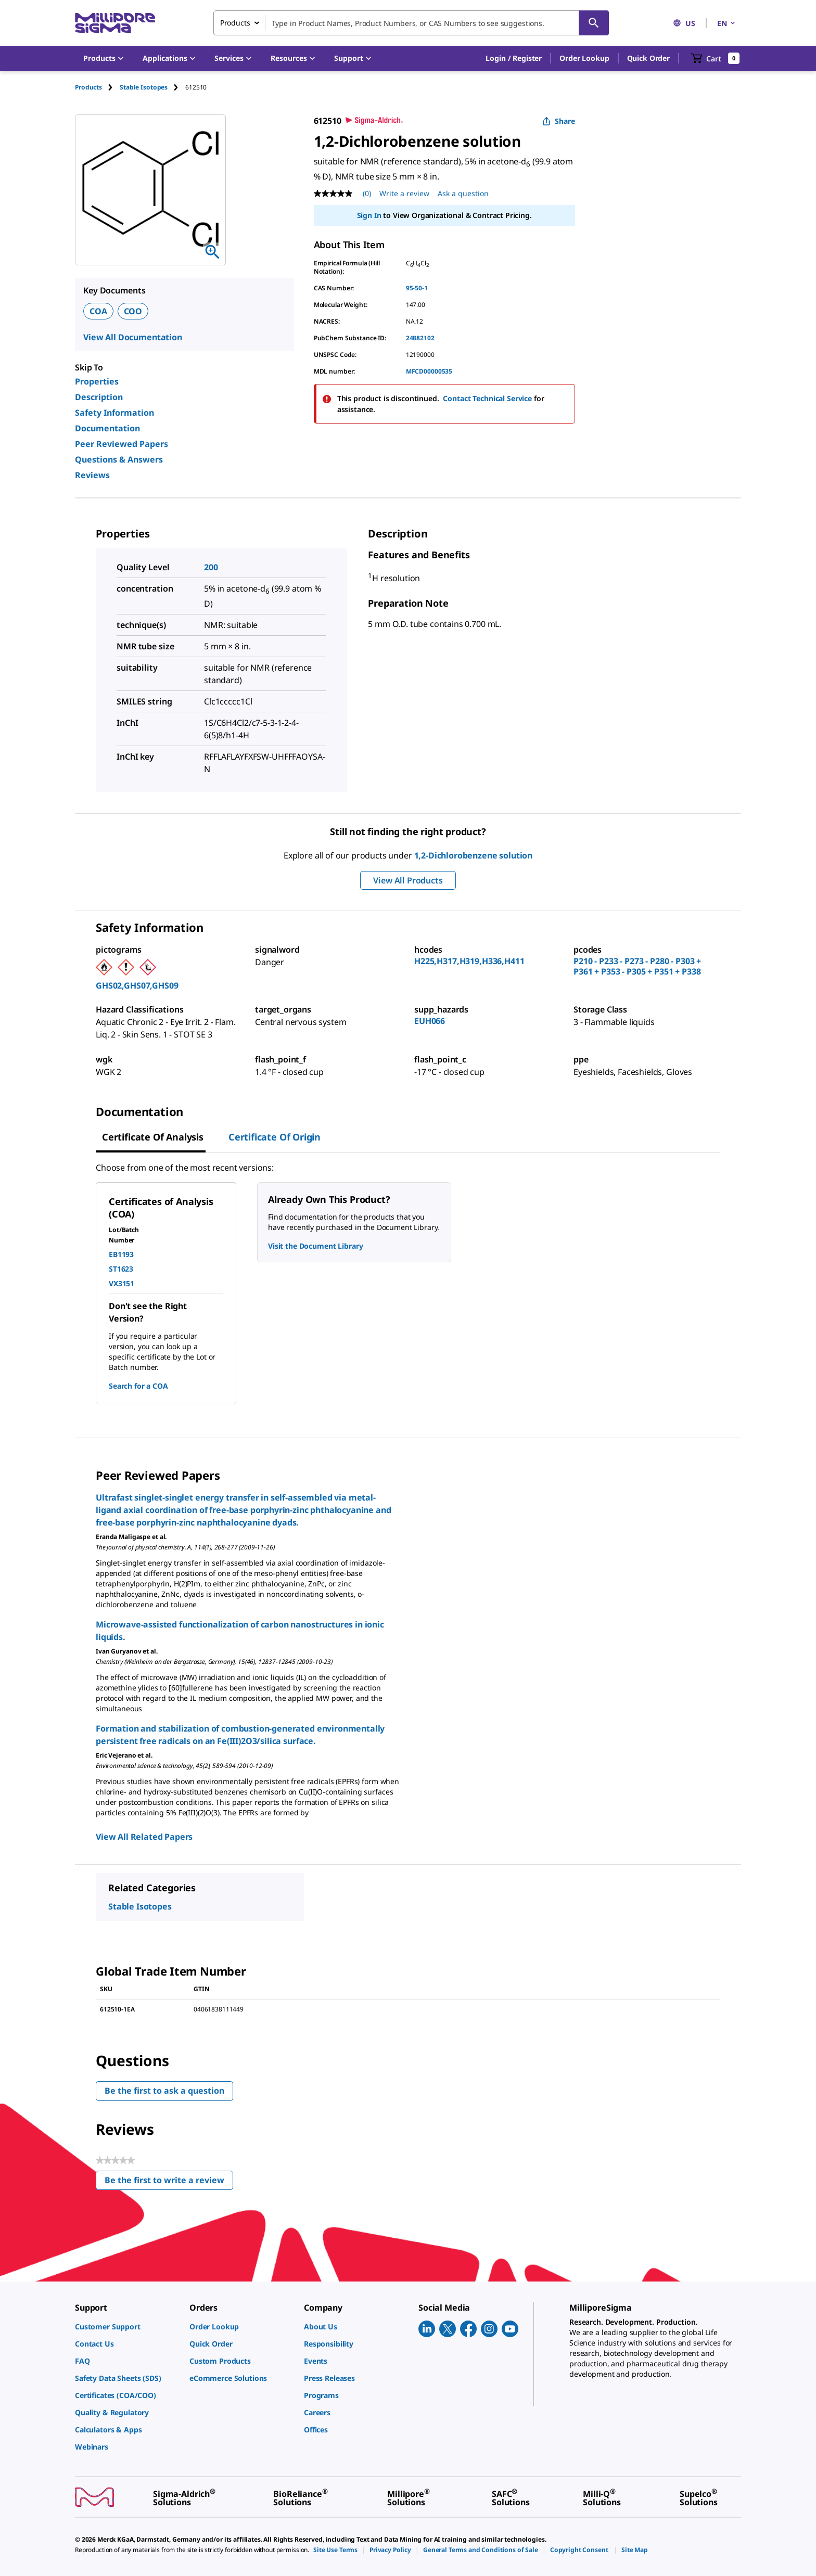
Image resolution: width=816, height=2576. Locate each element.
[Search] (594, 22)
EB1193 (121, 1254)
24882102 (420, 338)
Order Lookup (584, 58)
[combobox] (411, 22)
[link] (127, 2326)
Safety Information (114, 412)
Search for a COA (138, 1386)
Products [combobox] (235, 23)
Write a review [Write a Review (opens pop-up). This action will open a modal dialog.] (404, 193)
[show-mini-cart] (715, 58)
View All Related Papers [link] (144, 1836)
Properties (97, 381)
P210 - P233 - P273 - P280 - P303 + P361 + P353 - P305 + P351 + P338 (637, 966)
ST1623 (121, 1269)
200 (211, 567)
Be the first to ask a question (164, 2090)
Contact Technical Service (487, 398)
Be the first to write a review (169, 2182)
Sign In (369, 215)
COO (133, 311)
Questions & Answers (119, 459)
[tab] (97, 87)
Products (88, 87)
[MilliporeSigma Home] (115, 23)
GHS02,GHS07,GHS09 (137, 985)
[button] (514, 58)
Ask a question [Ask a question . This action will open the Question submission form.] (463, 193)
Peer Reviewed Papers (121, 444)
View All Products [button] (407, 880)
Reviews (92, 475)
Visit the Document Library (315, 1246)
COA (98, 311)
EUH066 (429, 1021)
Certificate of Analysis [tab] (152, 1137)
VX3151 (121, 1283)
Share (558, 121)
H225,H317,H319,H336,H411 (469, 961)
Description (99, 397)
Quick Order (648, 58)
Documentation (107, 428)
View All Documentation (132, 337)
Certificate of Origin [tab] (274, 1137)
